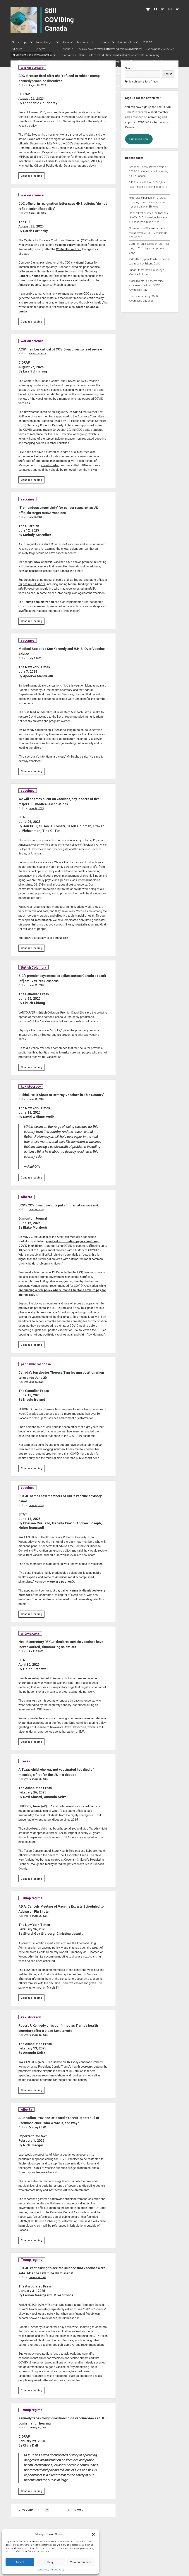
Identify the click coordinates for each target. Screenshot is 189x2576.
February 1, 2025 (37, 2141)
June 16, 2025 (36, 1224)
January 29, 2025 (37, 2447)
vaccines (27, 503)
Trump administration (39, 606)
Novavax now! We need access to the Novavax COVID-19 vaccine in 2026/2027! (148, 232)
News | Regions (47, 42)
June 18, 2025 (36, 1108)
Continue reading (32, 175)
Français (158, 42)
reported (75, 416)
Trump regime (31, 1912)
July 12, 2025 (35, 521)
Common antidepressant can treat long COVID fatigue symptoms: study (149, 247)
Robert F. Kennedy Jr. (33, 275)
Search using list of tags (143, 80)
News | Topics (21, 42)
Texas (25, 1775)
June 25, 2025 (36, 989)
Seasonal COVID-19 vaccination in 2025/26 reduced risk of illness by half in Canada (149, 170)
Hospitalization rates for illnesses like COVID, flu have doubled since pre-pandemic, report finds (148, 216)
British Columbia (33, 971)
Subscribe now (138, 138)
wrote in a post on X (60, 1596)
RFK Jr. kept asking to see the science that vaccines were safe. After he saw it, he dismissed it (61, 2287)
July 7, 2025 (35, 662)
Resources (112, 42)
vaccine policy (65, 243)
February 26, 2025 (38, 1793)
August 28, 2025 (37, 84)
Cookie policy (43, 2569)
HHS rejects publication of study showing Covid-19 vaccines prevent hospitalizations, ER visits (149, 201)
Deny (50, 2562)
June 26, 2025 (36, 812)
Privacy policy (57, 2569)
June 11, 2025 (36, 1520)
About (69, 42)
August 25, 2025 (37, 357)
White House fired (68, 248)
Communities (136, 42)
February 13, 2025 (38, 2049)
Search (129, 67)
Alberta (26, 1206)
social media (49, 469)
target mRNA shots (31, 588)
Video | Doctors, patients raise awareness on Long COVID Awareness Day (146, 284)
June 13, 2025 (36, 1396)
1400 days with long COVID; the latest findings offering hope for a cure (148, 186)
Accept (20, 2562)
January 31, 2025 (37, 2297)
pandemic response (36, 1378)
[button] (93, 2534)
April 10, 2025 (36, 1665)
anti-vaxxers (30, 1648)
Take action (89, 42)
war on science (32, 66)
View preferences (81, 2562)
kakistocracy (31, 1090)
